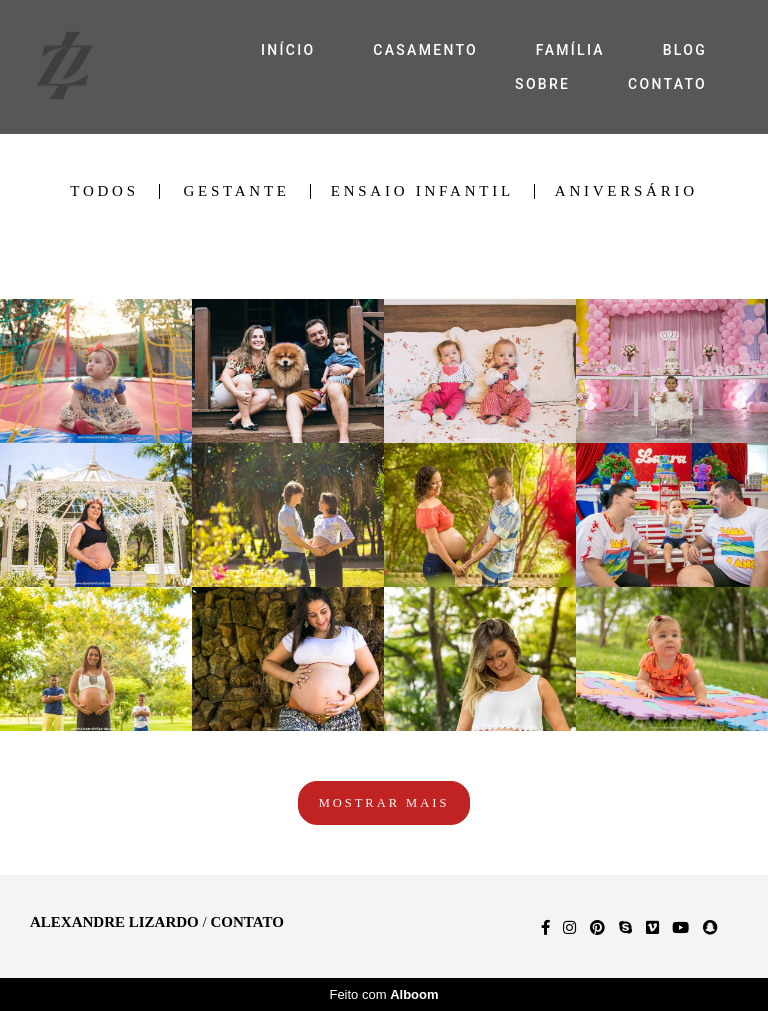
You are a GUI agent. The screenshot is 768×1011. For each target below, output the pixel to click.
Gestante (236, 191)
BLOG (685, 50)
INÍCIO (288, 50)
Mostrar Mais (384, 803)
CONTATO (667, 84)
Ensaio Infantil (422, 191)
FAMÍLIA (570, 50)
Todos (104, 191)
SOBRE (542, 84)
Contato (246, 922)
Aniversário (626, 191)
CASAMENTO (425, 50)
